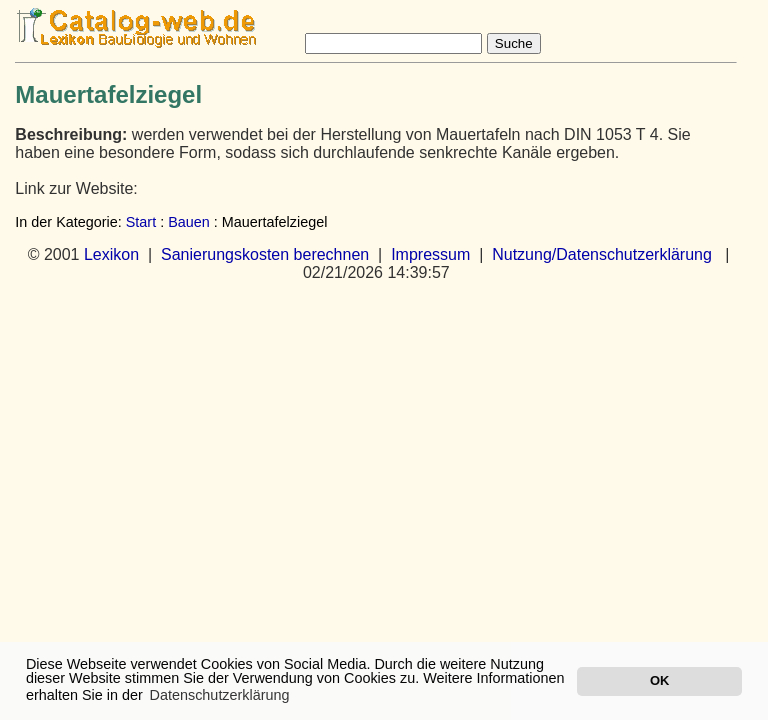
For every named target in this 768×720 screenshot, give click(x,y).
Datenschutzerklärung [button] (220, 695)
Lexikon (111, 254)
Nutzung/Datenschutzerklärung (602, 254)
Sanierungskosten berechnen (265, 254)
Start (141, 222)
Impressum (430, 254)
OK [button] (659, 680)
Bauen (189, 222)
